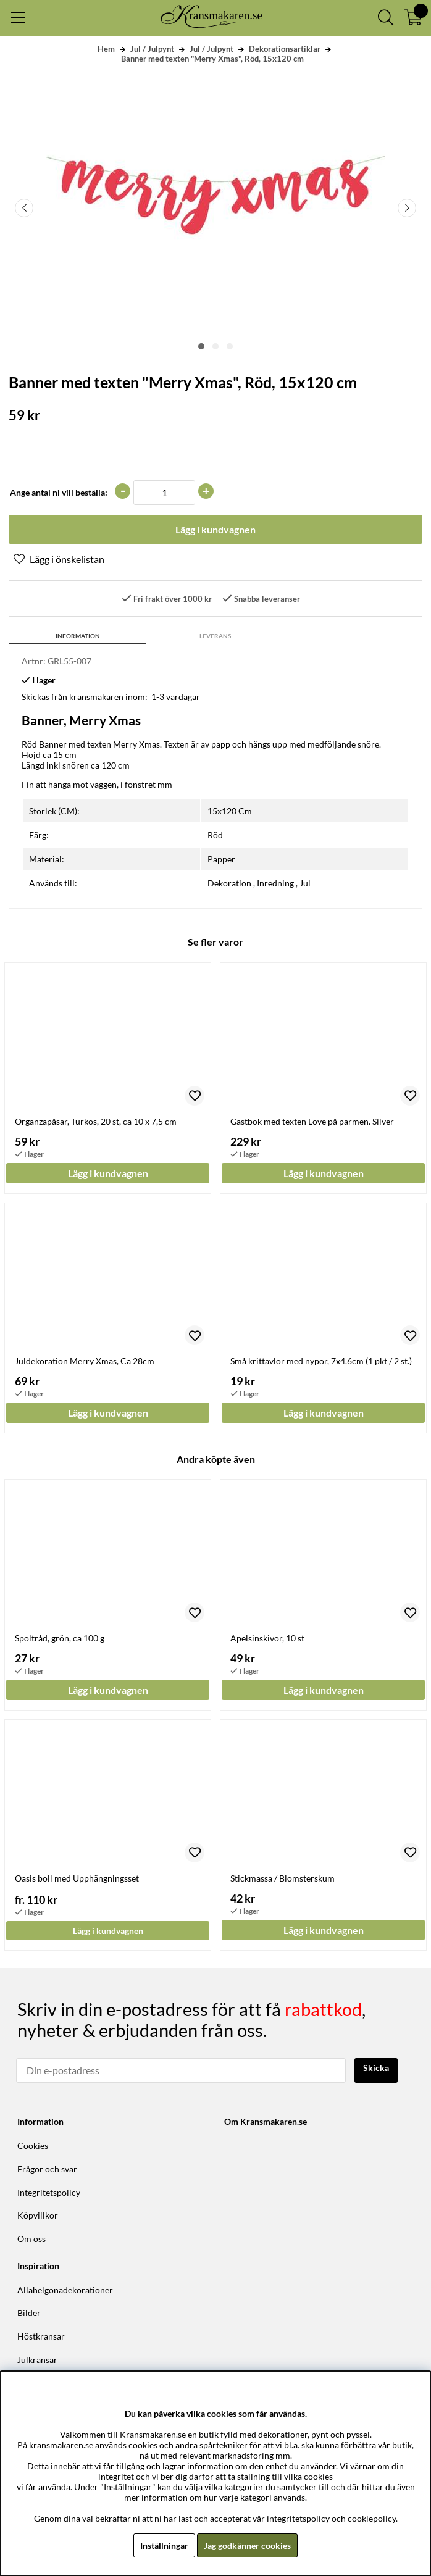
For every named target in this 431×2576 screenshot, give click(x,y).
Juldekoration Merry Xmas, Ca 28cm (84, 1361)
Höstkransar (41, 2336)
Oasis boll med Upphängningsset (77, 1878)
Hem (106, 49)
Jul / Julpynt (152, 49)
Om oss (31, 2238)
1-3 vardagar (175, 696)
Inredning (275, 883)
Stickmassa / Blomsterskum (282, 1878)
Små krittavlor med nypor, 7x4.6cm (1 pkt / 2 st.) (321, 1361)
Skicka (376, 2067)
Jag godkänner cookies (247, 2545)
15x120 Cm (229, 811)
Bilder (29, 2312)
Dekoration (229, 883)
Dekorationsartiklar (284, 49)
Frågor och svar (47, 2169)
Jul (305, 883)
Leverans (215, 636)
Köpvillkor (37, 2215)
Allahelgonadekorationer (65, 2290)
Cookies (32, 2145)
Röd (215, 835)
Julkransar (37, 2359)
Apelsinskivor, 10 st (267, 1638)
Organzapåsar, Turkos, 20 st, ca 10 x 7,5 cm (96, 1121)
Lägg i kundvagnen (108, 1930)
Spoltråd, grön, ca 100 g (59, 1638)
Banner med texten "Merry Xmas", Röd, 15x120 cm (212, 59)
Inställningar (164, 2545)
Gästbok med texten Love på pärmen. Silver (312, 1121)
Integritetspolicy (48, 2192)
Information (78, 636)
